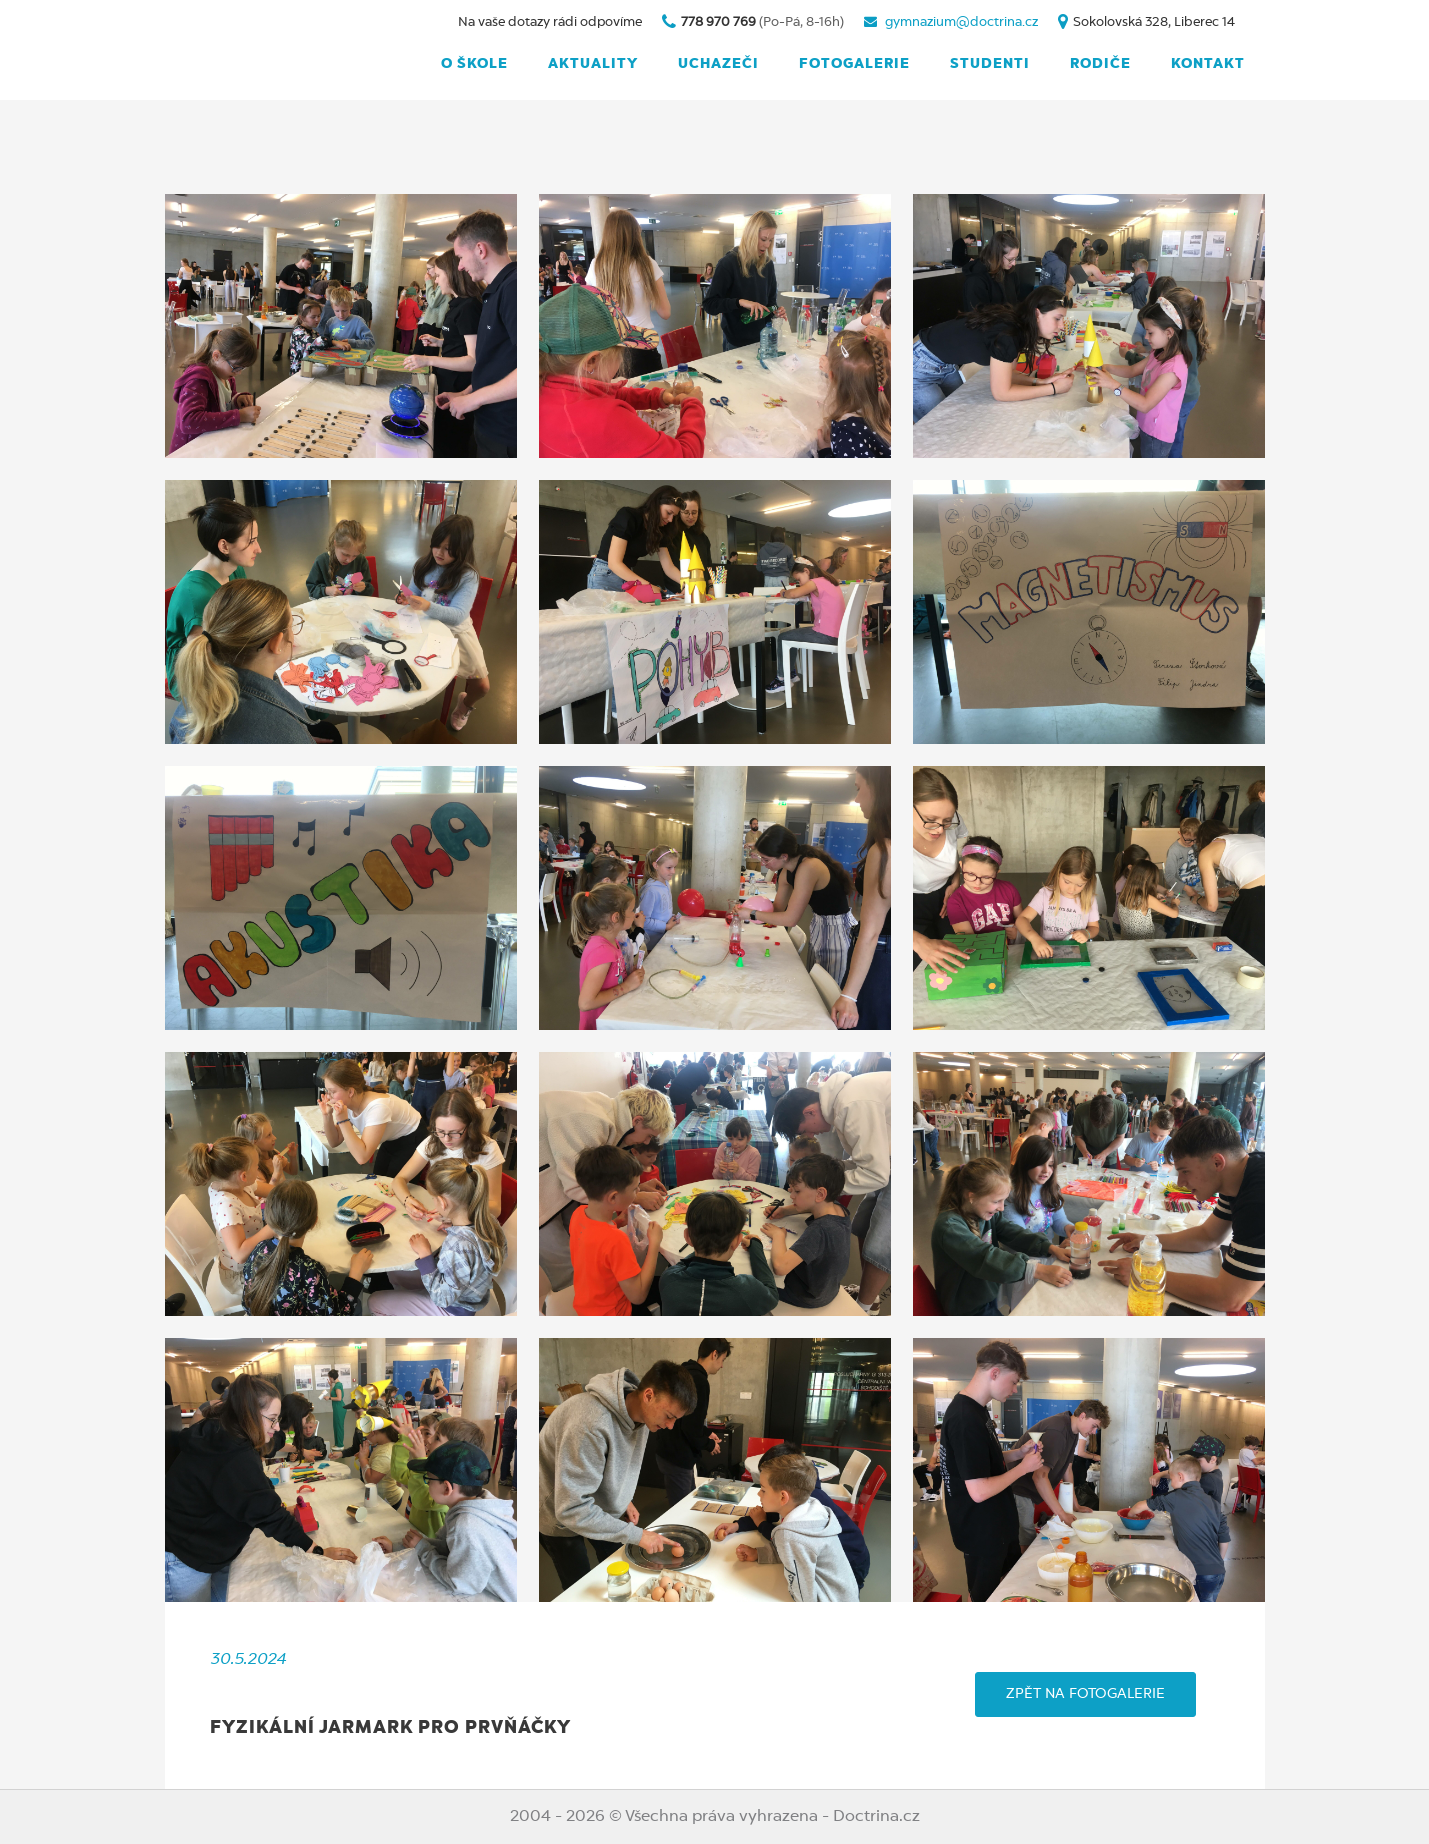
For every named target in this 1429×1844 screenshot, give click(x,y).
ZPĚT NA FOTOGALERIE (1085, 1694)
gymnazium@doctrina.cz (961, 22)
